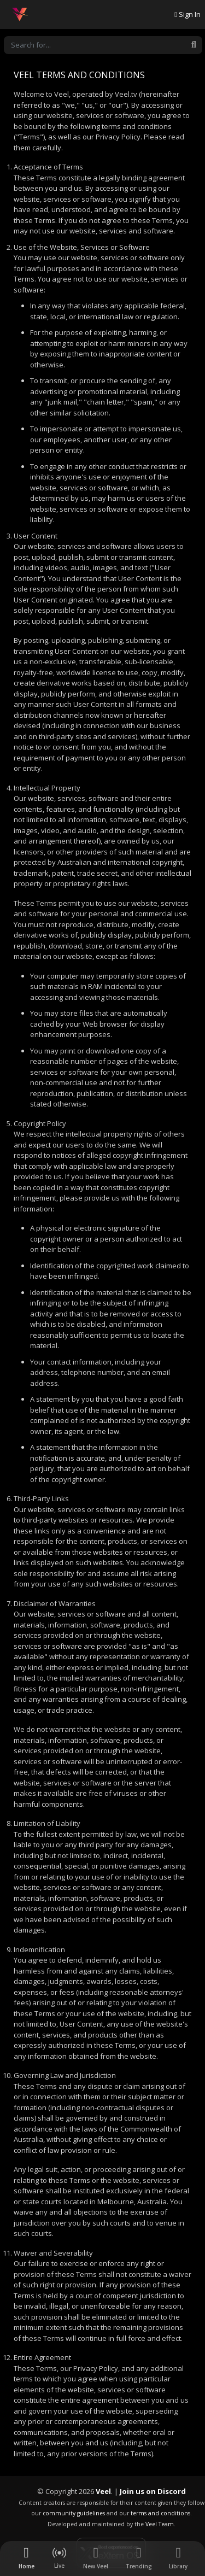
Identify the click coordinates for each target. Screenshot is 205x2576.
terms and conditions (160, 2513)
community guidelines (74, 2513)
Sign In (187, 14)
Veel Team (159, 2524)
